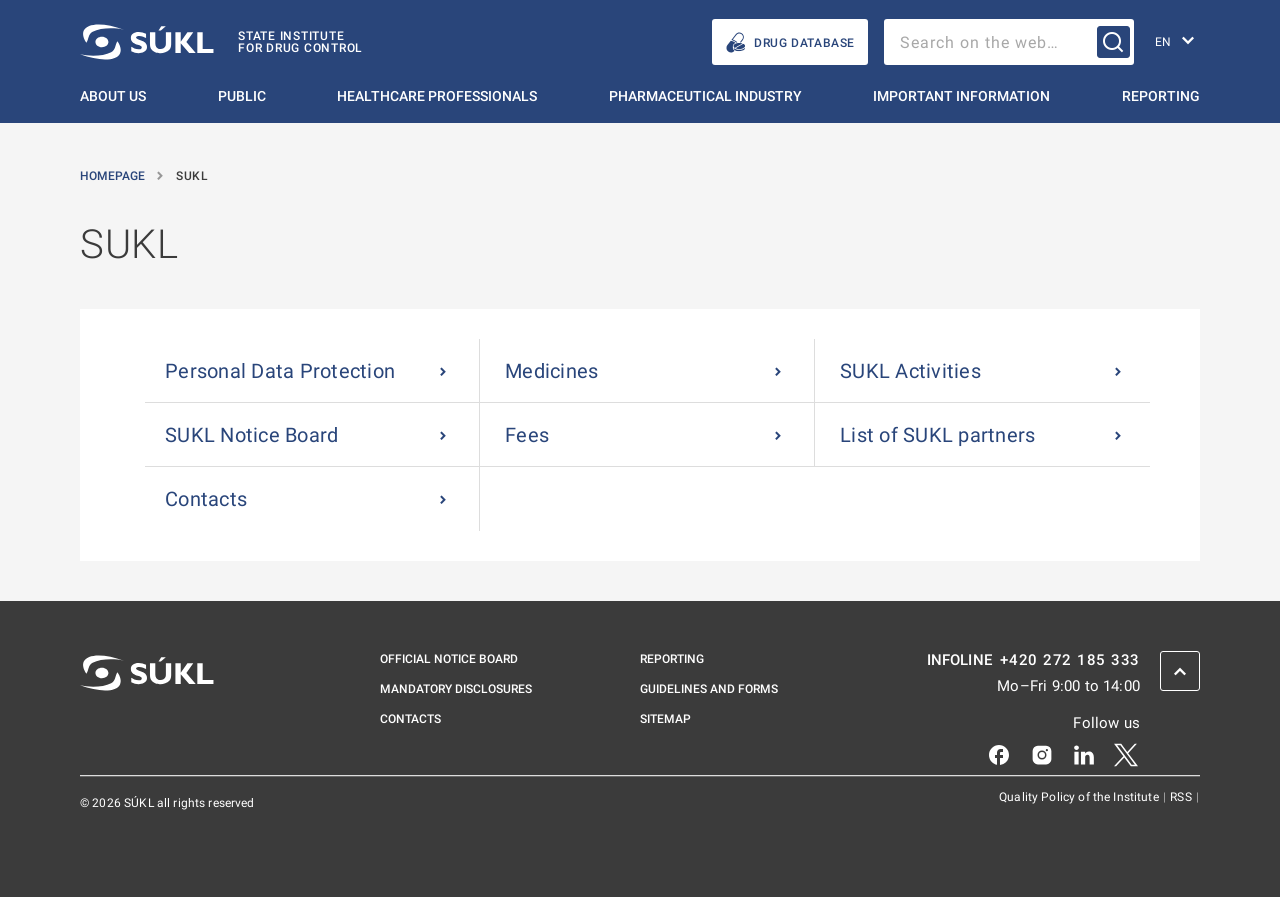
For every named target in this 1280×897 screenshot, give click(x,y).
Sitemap (665, 719)
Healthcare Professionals (437, 96)
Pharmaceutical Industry (705, 96)
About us (113, 96)
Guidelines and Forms (709, 689)
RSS (1182, 797)
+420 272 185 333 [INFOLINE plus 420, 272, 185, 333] (1070, 660)
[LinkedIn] (1084, 754)
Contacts (410, 719)
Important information (961, 96)
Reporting (1161, 96)
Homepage (114, 176)
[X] (1126, 754)
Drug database (790, 42)
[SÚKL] (221, 42)
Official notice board (449, 659)
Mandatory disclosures (456, 689)
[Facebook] (999, 754)
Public (242, 96)
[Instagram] (1042, 754)
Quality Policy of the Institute (1080, 797)
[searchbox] (1009, 42)
